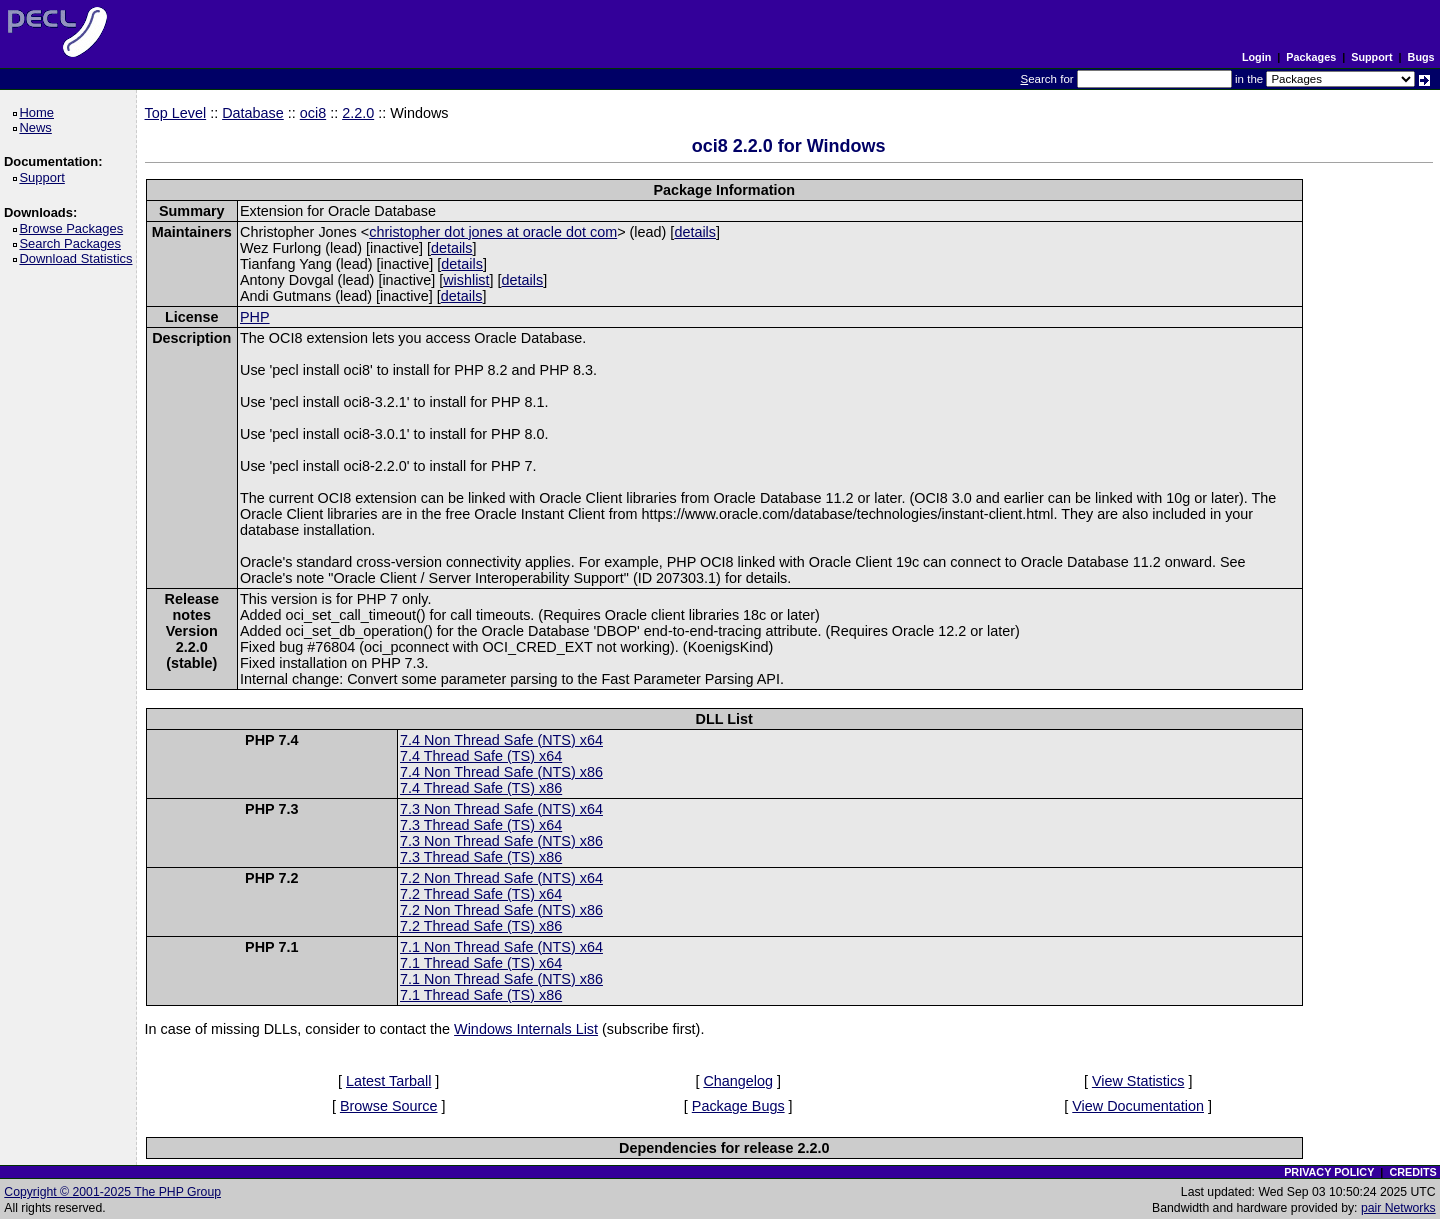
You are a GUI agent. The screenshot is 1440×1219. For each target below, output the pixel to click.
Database (253, 113)
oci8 (313, 113)
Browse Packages (74, 228)
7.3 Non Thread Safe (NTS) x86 (501, 841)
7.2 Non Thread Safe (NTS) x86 (501, 910)
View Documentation (1138, 1106)
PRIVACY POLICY (1329, 1172)
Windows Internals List (526, 1029)
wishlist (466, 280)
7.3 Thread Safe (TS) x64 (481, 825)
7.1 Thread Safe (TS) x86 (481, 995)
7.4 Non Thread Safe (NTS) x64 (501, 740)
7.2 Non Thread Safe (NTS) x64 (501, 878)
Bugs (1421, 57)
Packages (1311, 57)
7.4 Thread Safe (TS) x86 (481, 788)
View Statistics (1138, 1081)
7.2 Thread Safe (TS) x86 (481, 926)
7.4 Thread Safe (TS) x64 (481, 756)
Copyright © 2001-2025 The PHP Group (112, 1192)
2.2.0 (358, 113)
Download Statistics (79, 258)
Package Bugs (738, 1106)
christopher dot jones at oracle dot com (493, 232)
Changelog (738, 1081)
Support (1371, 57)
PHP (255, 317)
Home (39, 112)
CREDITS (1412, 1172)
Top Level (176, 113)
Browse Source (389, 1106)
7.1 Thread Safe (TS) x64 (481, 963)
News (38, 127)
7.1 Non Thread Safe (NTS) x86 (501, 979)
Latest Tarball (388, 1081)
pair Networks (1398, 1208)
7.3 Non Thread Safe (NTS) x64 (501, 809)
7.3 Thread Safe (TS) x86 (481, 857)
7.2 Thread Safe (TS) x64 (481, 894)
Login (1256, 57)
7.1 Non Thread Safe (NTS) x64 (501, 947)
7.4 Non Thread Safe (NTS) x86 (501, 772)
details (695, 232)
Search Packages (73, 243)
